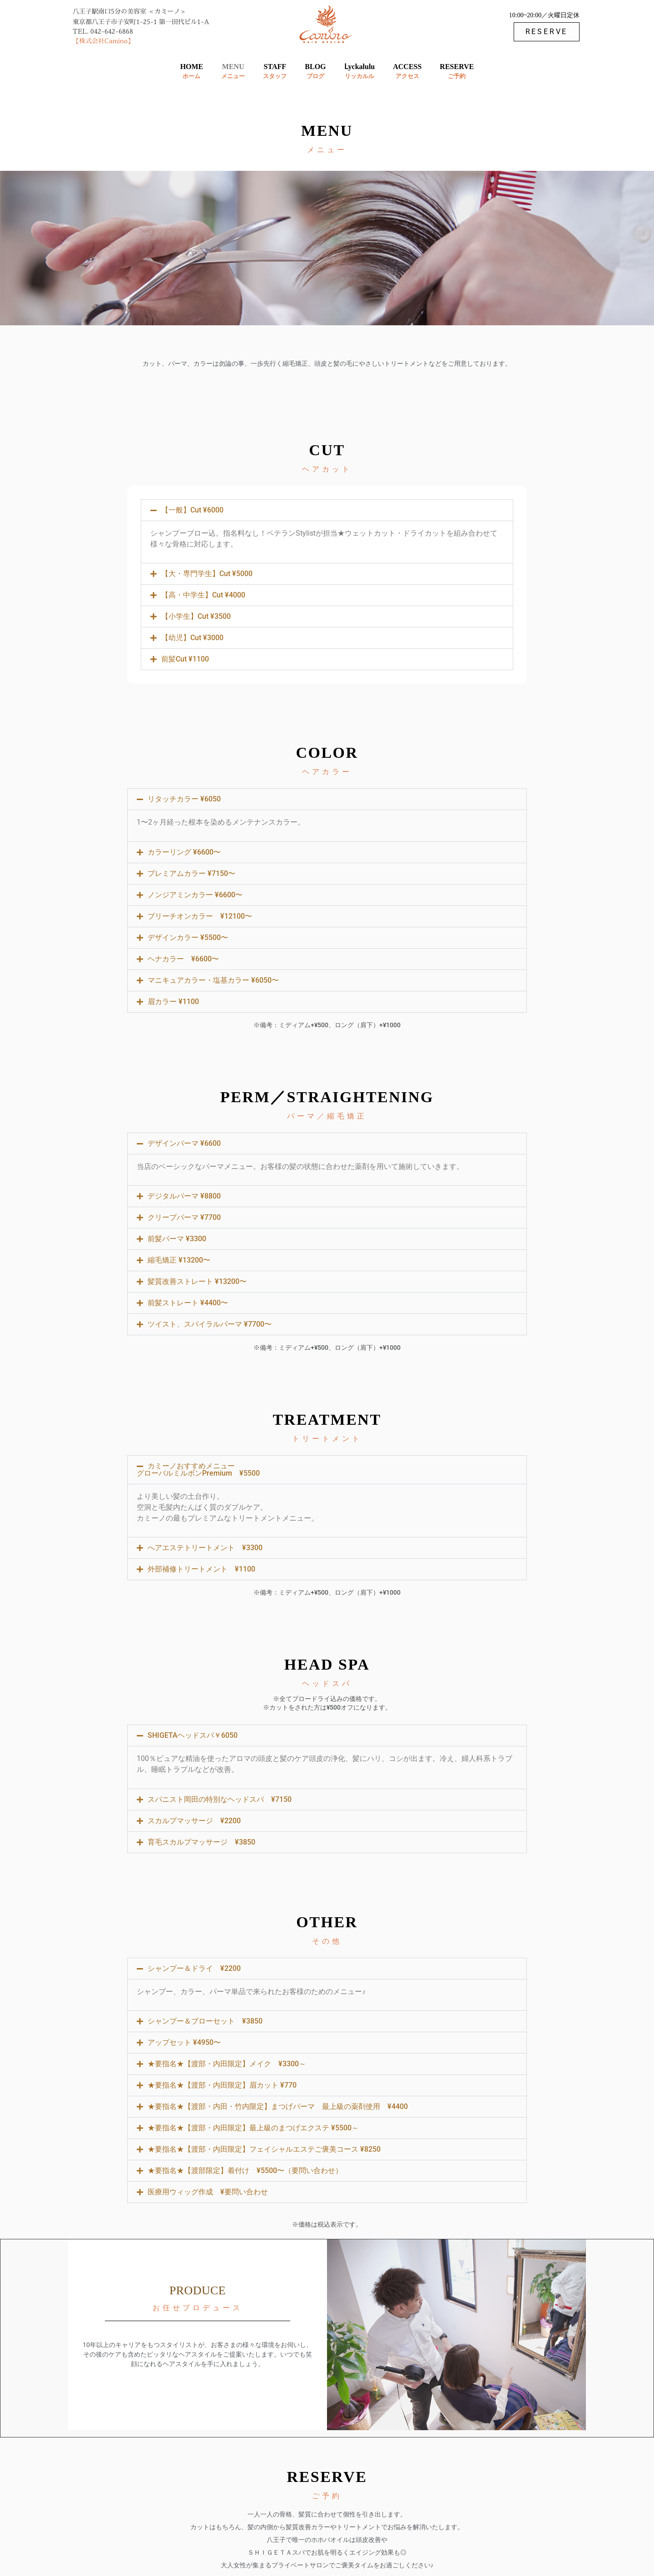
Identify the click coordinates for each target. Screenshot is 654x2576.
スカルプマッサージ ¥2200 (194, 1820)
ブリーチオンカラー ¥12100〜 (200, 916)
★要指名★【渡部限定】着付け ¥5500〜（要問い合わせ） (245, 2170)
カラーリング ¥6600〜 (184, 852)
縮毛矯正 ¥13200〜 (179, 1260)
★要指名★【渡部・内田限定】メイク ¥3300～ (227, 2063)
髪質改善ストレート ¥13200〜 (197, 1281)
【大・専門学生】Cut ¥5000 (207, 573)
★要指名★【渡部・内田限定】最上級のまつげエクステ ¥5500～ (253, 2127)
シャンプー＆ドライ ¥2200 (194, 1968)
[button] (327, 510)
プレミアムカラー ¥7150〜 (191, 873)
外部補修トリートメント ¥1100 (201, 1569)
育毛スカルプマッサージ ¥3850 (201, 1842)
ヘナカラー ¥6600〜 (183, 959)
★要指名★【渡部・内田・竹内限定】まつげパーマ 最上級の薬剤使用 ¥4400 (278, 2106)
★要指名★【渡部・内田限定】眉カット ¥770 (222, 2085)
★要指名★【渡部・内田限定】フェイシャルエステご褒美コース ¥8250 (264, 2149)
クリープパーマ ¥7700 (184, 1217)
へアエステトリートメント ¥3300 (205, 1547)
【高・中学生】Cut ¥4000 (203, 595)
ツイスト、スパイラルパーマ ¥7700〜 (210, 1324)
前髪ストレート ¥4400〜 (188, 1302)
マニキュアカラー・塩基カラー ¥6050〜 (213, 980)
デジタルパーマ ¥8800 (184, 1196)
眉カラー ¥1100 (173, 1001)
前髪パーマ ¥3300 (177, 1238)
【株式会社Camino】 (103, 40)
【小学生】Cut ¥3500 (196, 616)
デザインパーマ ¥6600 (184, 1143)
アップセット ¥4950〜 (184, 2042)
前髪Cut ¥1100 (185, 659)
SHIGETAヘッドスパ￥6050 (193, 1735)
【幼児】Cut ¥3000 (192, 637)
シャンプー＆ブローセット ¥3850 (205, 2021)
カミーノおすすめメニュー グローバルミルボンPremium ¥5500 (198, 1469)
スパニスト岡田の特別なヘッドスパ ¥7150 (220, 1799)
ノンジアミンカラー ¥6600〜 (195, 894)
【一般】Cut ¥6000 (192, 510)
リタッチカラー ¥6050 (184, 799)
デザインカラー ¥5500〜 (188, 937)
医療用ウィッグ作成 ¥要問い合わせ (208, 2192)
